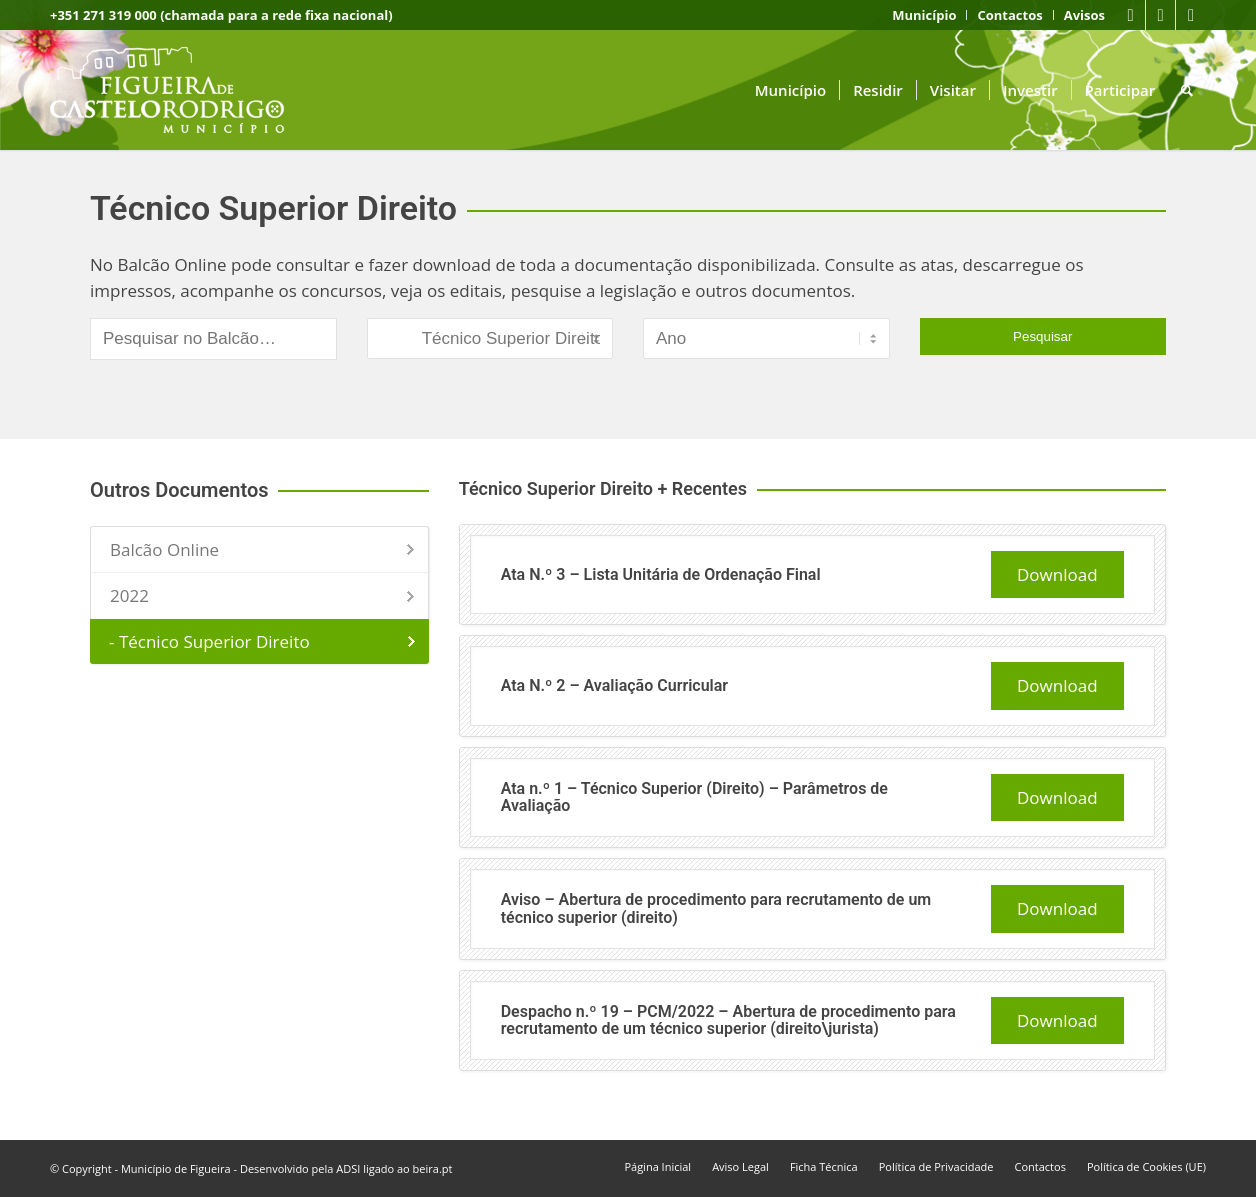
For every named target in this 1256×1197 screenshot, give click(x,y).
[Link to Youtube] (1160, 15)
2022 (129, 595)
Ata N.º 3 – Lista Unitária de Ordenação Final (661, 574)
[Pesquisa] (1187, 90)
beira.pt (433, 1168)
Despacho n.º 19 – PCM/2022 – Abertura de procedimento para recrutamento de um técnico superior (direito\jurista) (728, 1020)
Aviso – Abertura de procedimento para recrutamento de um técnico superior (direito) (716, 908)
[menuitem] (924, 15)
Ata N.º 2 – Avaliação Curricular (614, 685)
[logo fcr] (182, 90)
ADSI (348, 1168)
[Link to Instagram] (1191, 15)
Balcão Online (164, 549)
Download (1057, 574)
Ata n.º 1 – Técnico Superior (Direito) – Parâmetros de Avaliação (694, 797)
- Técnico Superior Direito (209, 641)
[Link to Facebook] (1130, 15)
